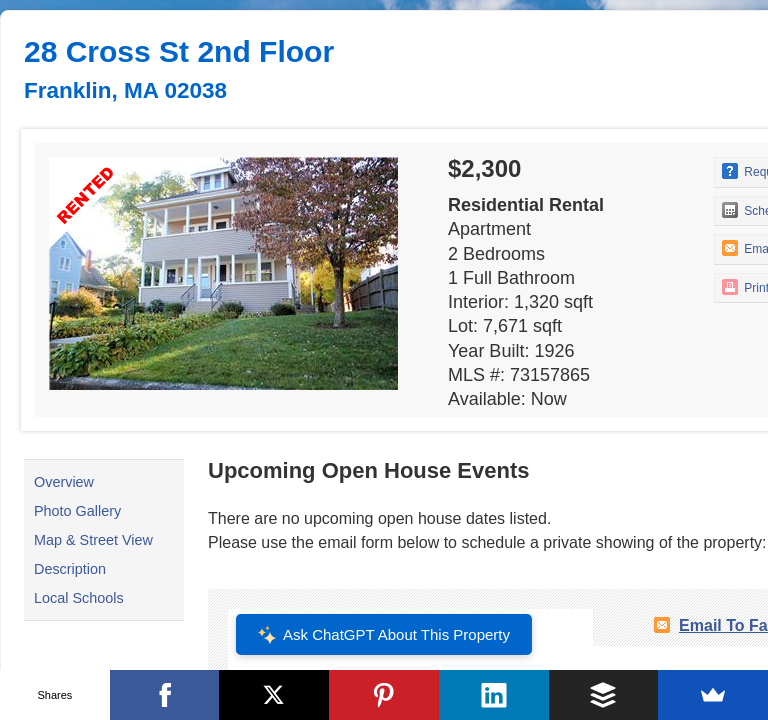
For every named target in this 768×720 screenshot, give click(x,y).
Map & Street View (93, 540)
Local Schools (79, 598)
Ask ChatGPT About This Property (384, 635)
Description (70, 569)
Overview (64, 482)
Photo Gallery (77, 511)
